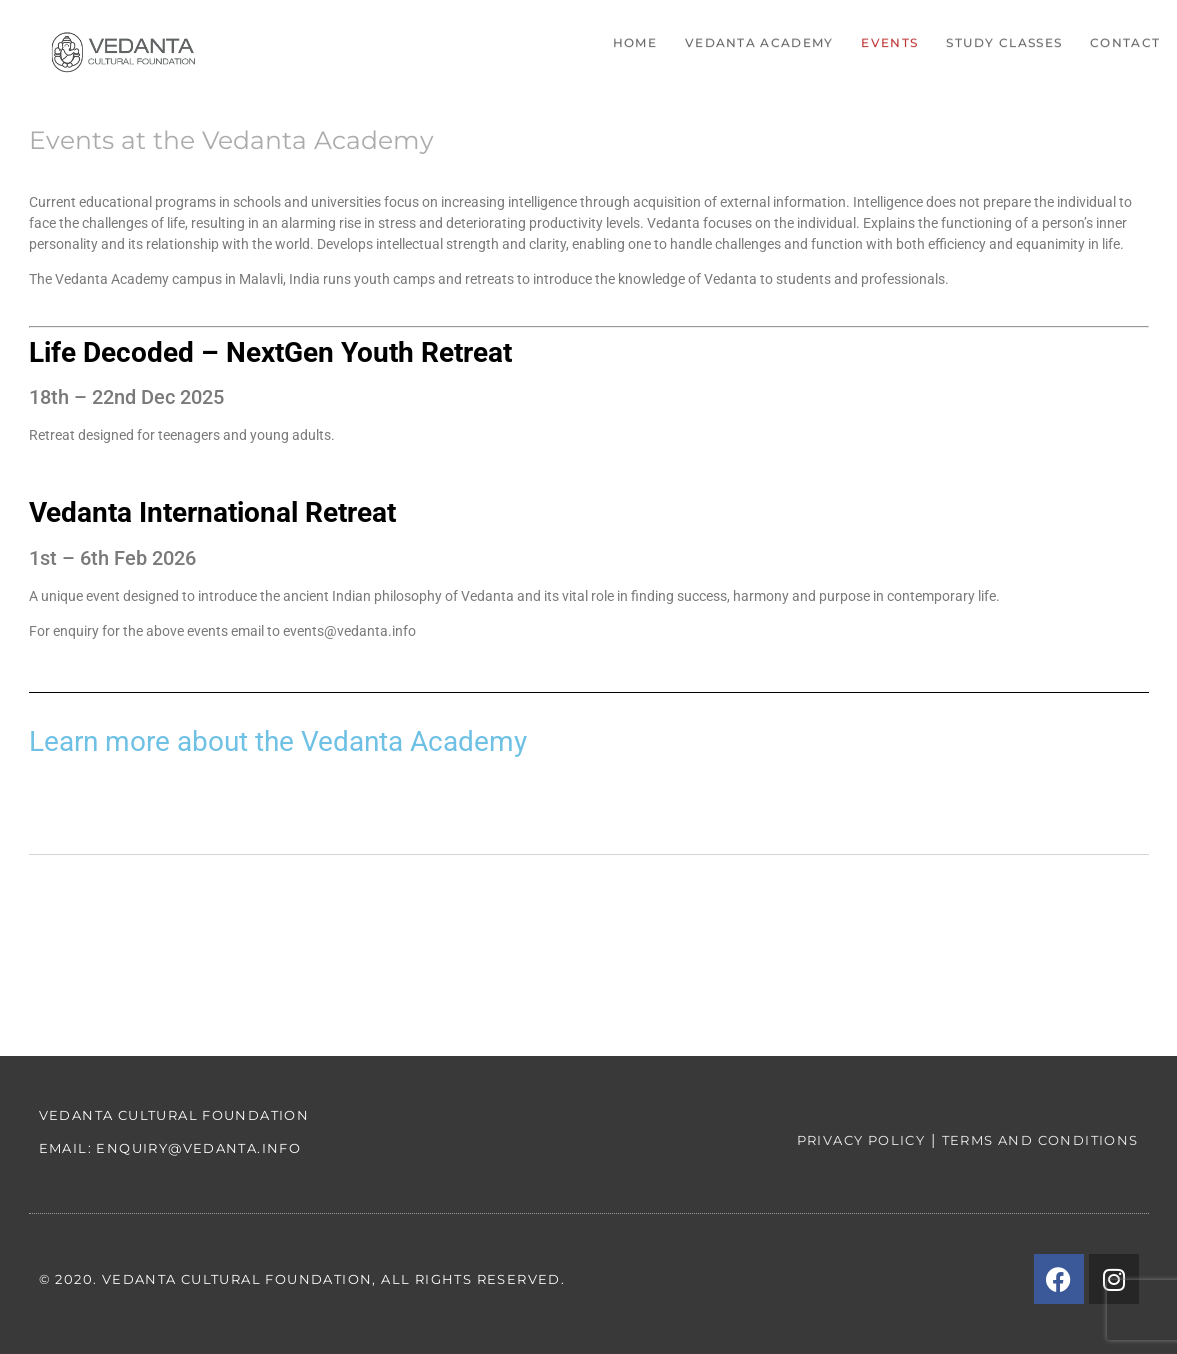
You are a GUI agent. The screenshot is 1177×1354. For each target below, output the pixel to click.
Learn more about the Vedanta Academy (278, 741)
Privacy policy (861, 1140)
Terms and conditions (1040, 1140)
